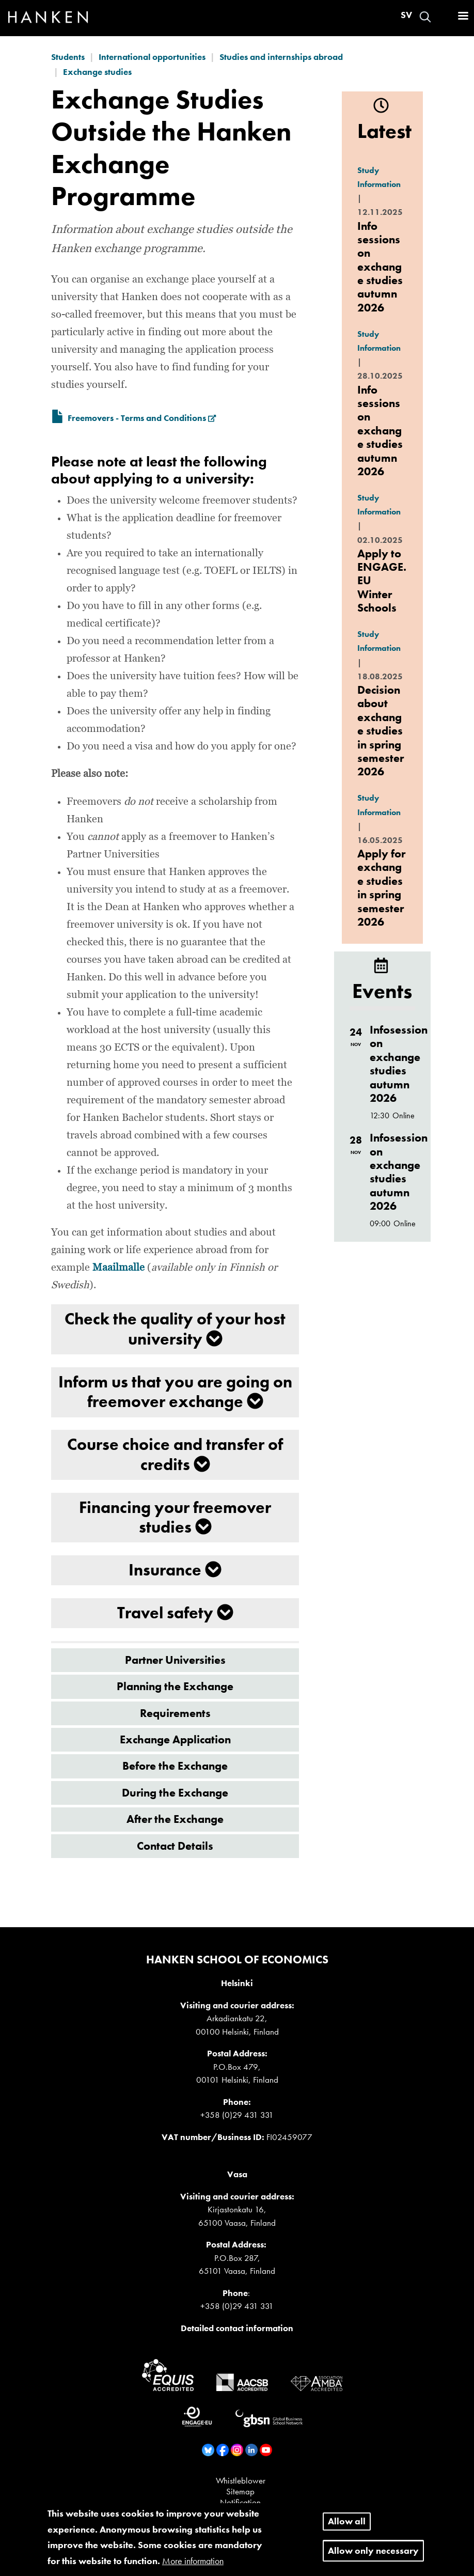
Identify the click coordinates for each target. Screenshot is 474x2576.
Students (68, 57)
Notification (240, 2502)
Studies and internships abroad (281, 57)
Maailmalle (118, 1267)
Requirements (175, 1713)
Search (425, 17)
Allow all (347, 2527)
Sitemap (240, 2491)
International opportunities (152, 57)
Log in (443, 17)
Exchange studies (97, 71)
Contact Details (175, 1845)
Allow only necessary (373, 2556)
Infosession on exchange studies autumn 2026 (399, 1063)
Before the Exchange (175, 1765)
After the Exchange (175, 1819)
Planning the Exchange (175, 1686)
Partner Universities (175, 1659)
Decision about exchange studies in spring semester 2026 (380, 730)
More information (193, 2566)
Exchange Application (175, 1739)
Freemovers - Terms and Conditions (142, 418)
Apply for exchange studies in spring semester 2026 (381, 887)
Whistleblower (240, 2480)
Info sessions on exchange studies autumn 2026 (380, 266)
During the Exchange (175, 1792)
